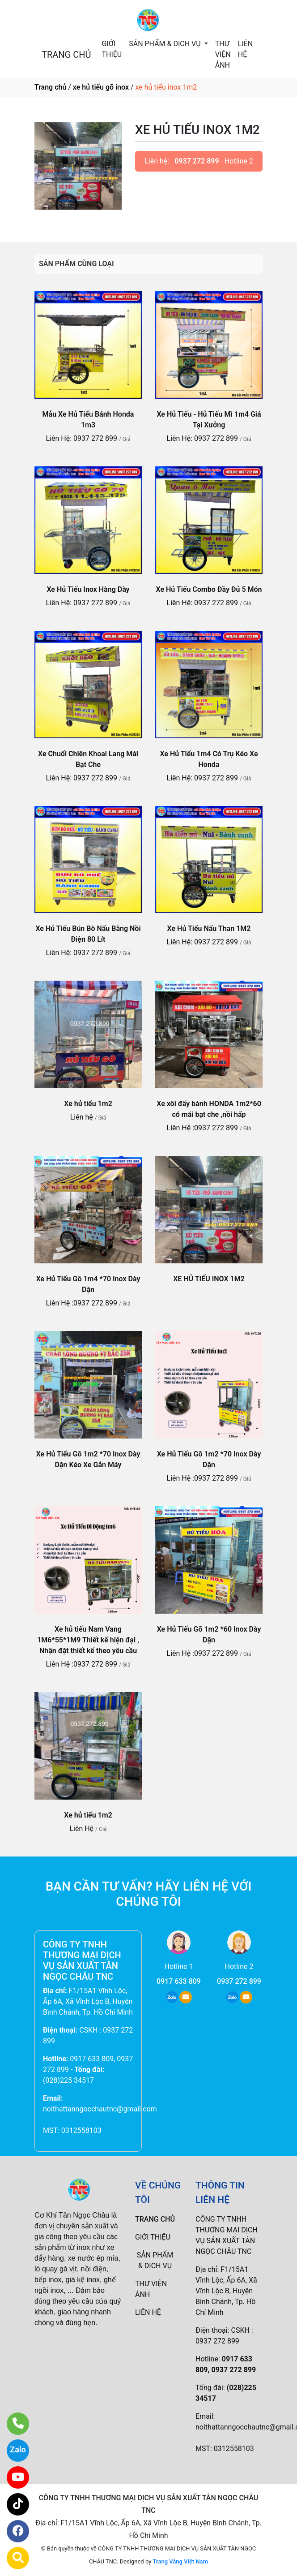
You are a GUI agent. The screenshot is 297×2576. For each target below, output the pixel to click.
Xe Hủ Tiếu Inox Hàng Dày (88, 589)
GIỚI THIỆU (112, 49)
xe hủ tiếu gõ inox (101, 87)
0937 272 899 (196, 161)
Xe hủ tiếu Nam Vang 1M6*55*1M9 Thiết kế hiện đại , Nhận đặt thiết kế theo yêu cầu (88, 1640)
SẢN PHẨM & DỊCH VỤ (165, 43)
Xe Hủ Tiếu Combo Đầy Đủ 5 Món (209, 589)
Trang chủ (50, 87)
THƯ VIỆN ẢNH (223, 54)
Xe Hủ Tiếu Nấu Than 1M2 (209, 928)
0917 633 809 (179, 1981)
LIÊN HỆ (245, 49)
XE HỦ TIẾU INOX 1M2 (209, 1279)
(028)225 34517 (68, 2080)
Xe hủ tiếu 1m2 (88, 1103)
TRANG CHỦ (66, 54)
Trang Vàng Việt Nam (180, 2561)
